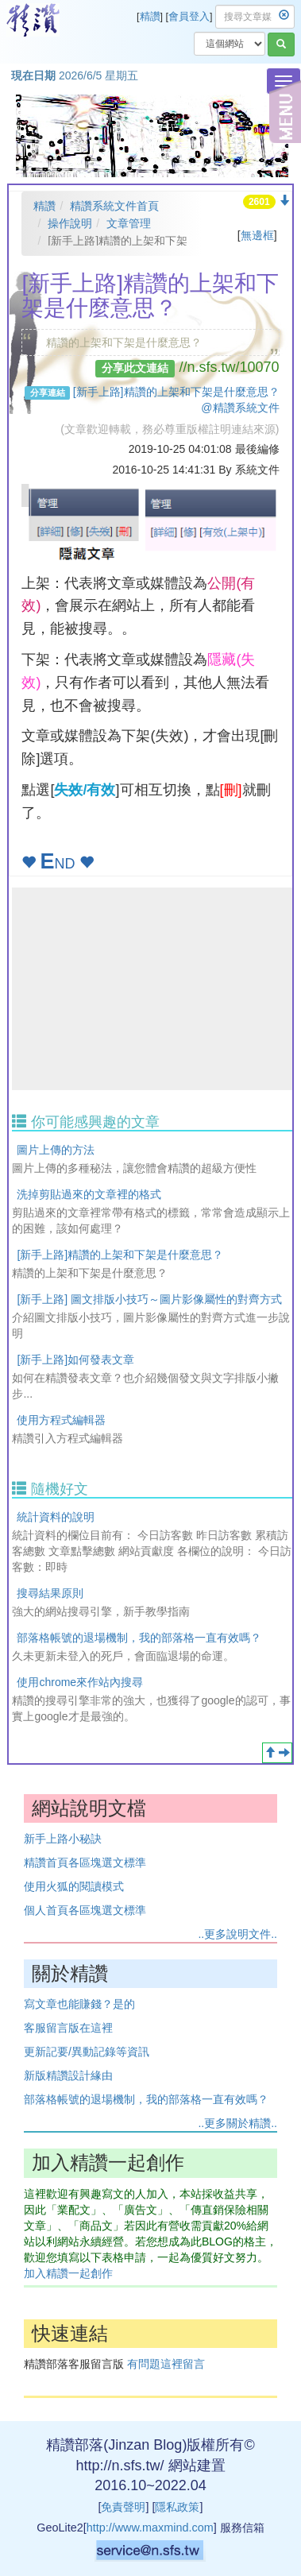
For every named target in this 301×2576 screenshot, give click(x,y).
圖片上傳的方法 (56, 1149)
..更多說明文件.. (237, 1934)
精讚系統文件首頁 (114, 205)
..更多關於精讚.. (237, 2123)
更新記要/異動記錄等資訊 (86, 2051)
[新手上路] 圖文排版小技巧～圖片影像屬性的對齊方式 (149, 1299)
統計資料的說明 (56, 1516)
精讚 (150, 16)
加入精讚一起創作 (68, 2273)
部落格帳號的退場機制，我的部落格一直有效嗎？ (139, 1637)
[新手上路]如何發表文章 (75, 1359)
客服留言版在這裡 (68, 2027)
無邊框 (257, 235)
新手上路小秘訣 (63, 1838)
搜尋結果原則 (50, 1593)
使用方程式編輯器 (61, 1420)
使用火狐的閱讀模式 (74, 1886)
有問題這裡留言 (166, 2363)
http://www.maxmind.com (150, 2527)
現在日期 (33, 75)
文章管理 (128, 223)
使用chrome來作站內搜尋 (80, 1682)
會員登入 (189, 16)
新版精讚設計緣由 (68, 2075)
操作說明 (70, 223)
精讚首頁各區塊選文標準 (85, 1862)
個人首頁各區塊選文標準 (85, 1910)
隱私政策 (177, 2507)
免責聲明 (123, 2507)
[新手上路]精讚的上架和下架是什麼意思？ (120, 1254)
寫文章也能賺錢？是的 (79, 2004)
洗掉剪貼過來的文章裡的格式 (89, 1194)
